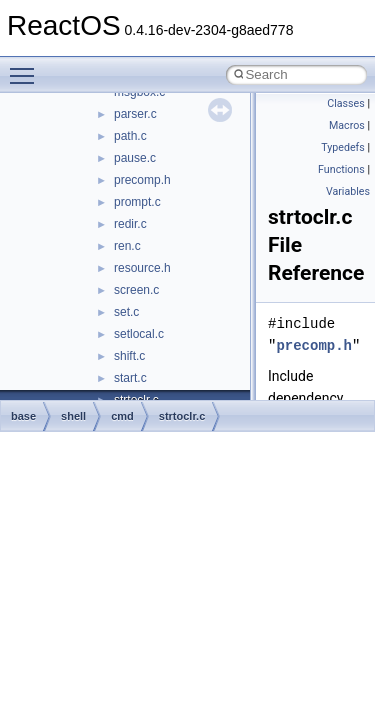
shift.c (129, 356)
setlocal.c (139, 334)
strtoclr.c (182, 416)
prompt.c (137, 202)
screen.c (136, 290)
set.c (126, 312)
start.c (130, 378)
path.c (130, 136)
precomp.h (142, 180)
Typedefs (343, 147)
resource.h (142, 268)
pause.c (135, 158)
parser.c (135, 114)
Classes (345, 103)
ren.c (127, 246)
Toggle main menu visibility (27, 67)
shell (73, 416)
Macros (347, 125)
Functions (341, 169)
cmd (122, 416)
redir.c (130, 224)
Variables (348, 191)
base (23, 416)
